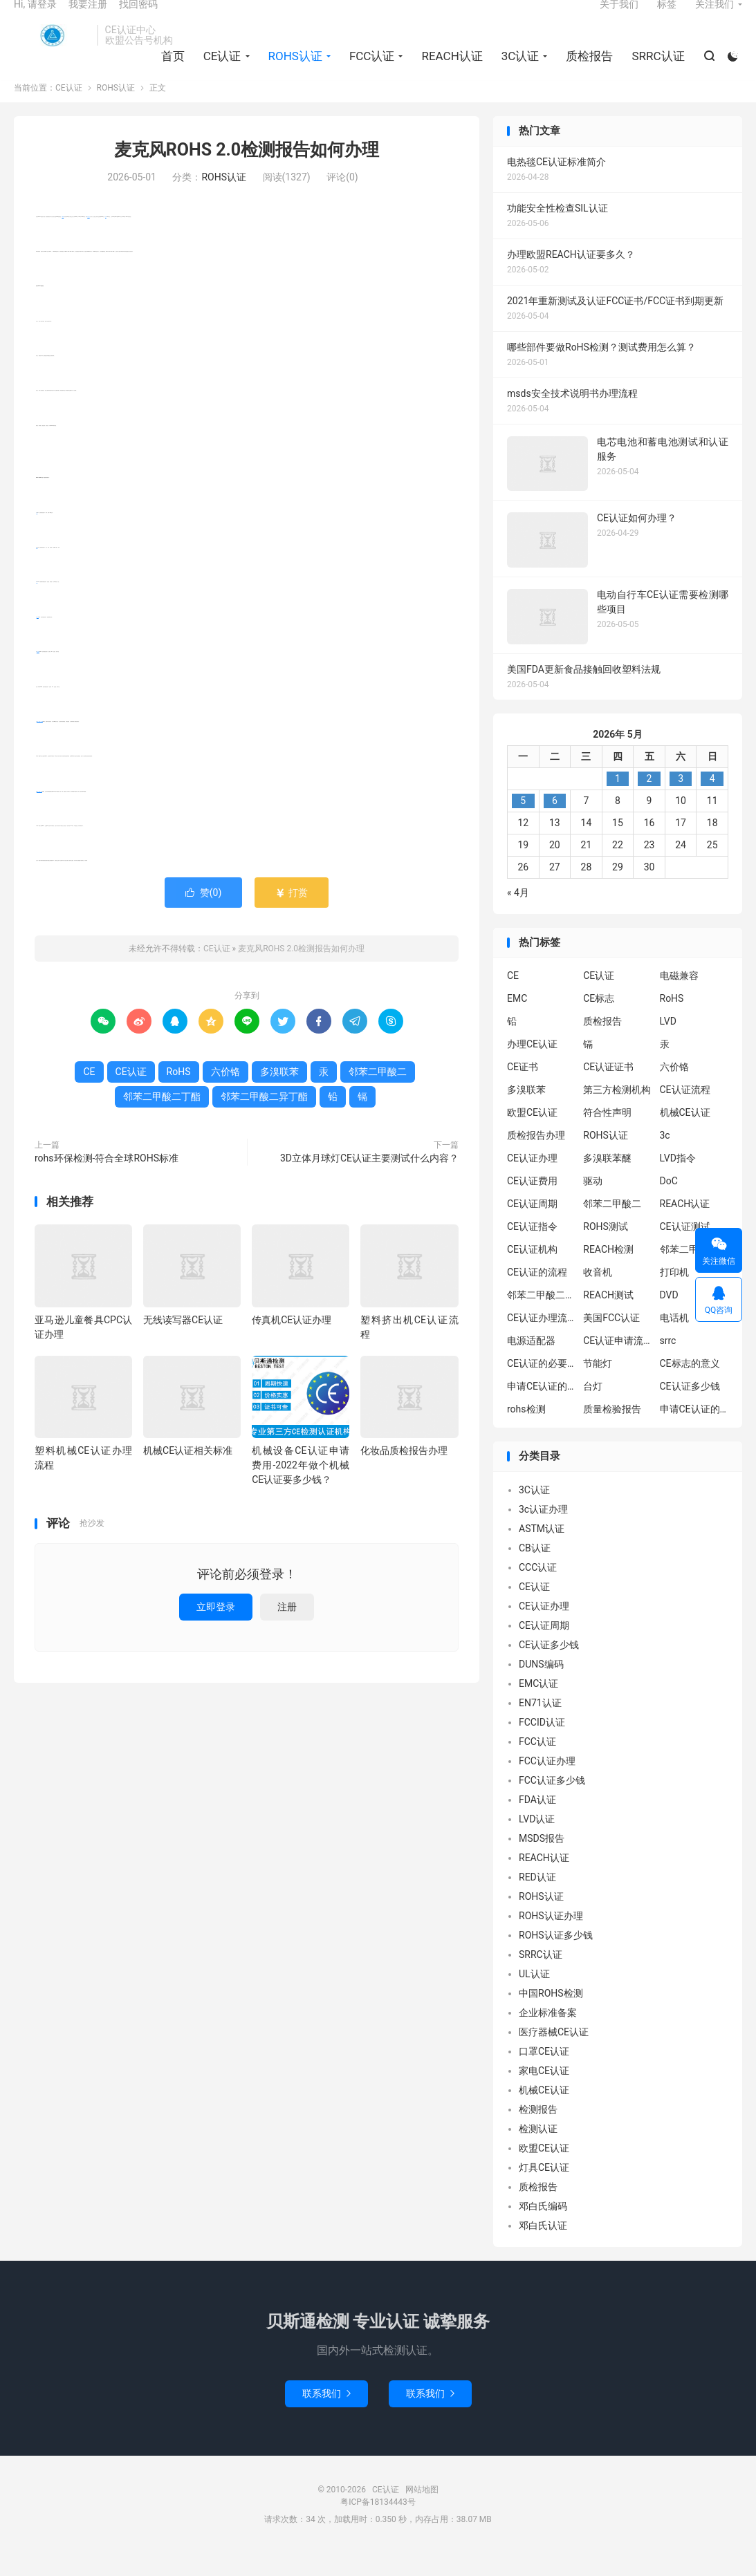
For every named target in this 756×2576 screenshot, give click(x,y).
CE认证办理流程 (541, 1340)
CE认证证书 (608, 1089)
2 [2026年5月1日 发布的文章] (649, 800)
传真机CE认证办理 (291, 1341)
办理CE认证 (532, 1066)
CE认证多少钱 (690, 1409)
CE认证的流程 (537, 1294)
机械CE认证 (685, 1135)
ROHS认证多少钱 (556, 1957)
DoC (669, 1203)
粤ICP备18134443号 (378, 2524)
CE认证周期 (532, 1226)
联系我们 (326, 2415)
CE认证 (52, 49)
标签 (666, 18)
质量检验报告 (612, 1431)
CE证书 (522, 1089)
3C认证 (517, 70)
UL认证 (534, 1995)
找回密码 (138, 18)
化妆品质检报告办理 (404, 1473)
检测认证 (538, 2150)
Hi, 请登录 (35, 18)
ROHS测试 (605, 1249)
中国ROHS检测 (551, 2015)
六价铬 (38, 639)
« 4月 (518, 914)
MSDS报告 (541, 1860)
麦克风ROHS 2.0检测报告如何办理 (246, 172)
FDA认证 (537, 1821)
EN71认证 (540, 1724)
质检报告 (586, 70)
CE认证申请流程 (617, 1363)
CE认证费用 (532, 1203)
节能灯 (597, 1386)
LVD (668, 1043)
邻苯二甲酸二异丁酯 (40, 743)
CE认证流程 (685, 1112)
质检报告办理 (536, 1158)
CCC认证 (538, 1589)
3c (665, 1158)
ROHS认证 (292, 70)
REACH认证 (448, 70)
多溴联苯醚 (607, 1180)
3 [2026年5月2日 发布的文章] (680, 800)
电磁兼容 (679, 998)
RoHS (179, 1093)
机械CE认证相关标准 (187, 1473)
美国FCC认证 (611, 1340)
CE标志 (598, 1021)
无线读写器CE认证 (183, 1341)
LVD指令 (678, 1180)
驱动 (592, 1203)
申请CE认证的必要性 (541, 1409)
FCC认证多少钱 (552, 1802)
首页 (169, 70)
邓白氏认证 (543, 2247)
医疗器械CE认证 (554, 2054)
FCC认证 (368, 70)
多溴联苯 (38, 674)
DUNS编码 (541, 1686)
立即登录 (215, 1628)
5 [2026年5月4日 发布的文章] (523, 822)
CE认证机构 (532, 1272)
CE (89, 1093)
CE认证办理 (532, 1180)
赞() (203, 914)
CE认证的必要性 (541, 1386)
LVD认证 (537, 1841)
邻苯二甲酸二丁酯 (39, 813)
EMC (517, 1021)
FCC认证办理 (547, 1783)
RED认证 (537, 1899)
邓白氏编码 (543, 2228)
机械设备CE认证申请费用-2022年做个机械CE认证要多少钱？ (300, 1488)
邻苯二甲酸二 (378, 1093)
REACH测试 (608, 1317)
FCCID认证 (542, 1744)
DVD (669, 1317)
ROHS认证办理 (551, 1937)
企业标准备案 (548, 2034)
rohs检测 (526, 1431)
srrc (668, 1363)
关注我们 (714, 18)
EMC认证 (538, 1705)
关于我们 (619, 18)
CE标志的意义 (690, 1386)
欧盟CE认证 (532, 1135)
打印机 (674, 1294)
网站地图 (422, 2512)
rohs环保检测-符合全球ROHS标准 (106, 1180)
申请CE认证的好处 (694, 1431)
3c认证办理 (543, 1531)
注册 (287, 1628)
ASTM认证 (541, 1550)
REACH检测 (608, 1272)
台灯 (592, 1409)
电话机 (674, 1340)
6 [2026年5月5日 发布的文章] (554, 822)
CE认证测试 (685, 1249)
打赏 (291, 914)
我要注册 (87, 18)
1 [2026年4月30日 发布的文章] (617, 800)
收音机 (597, 1294)
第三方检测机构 (617, 1112)
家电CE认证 (544, 2092)
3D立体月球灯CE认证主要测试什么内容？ (369, 1180)
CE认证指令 (532, 1249)
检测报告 (538, 2131)
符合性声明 (607, 1135)
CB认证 (535, 1570)
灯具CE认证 (544, 2189)
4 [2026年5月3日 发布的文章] (712, 800)
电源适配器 (531, 1363)
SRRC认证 (655, 70)
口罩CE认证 (544, 2073)
